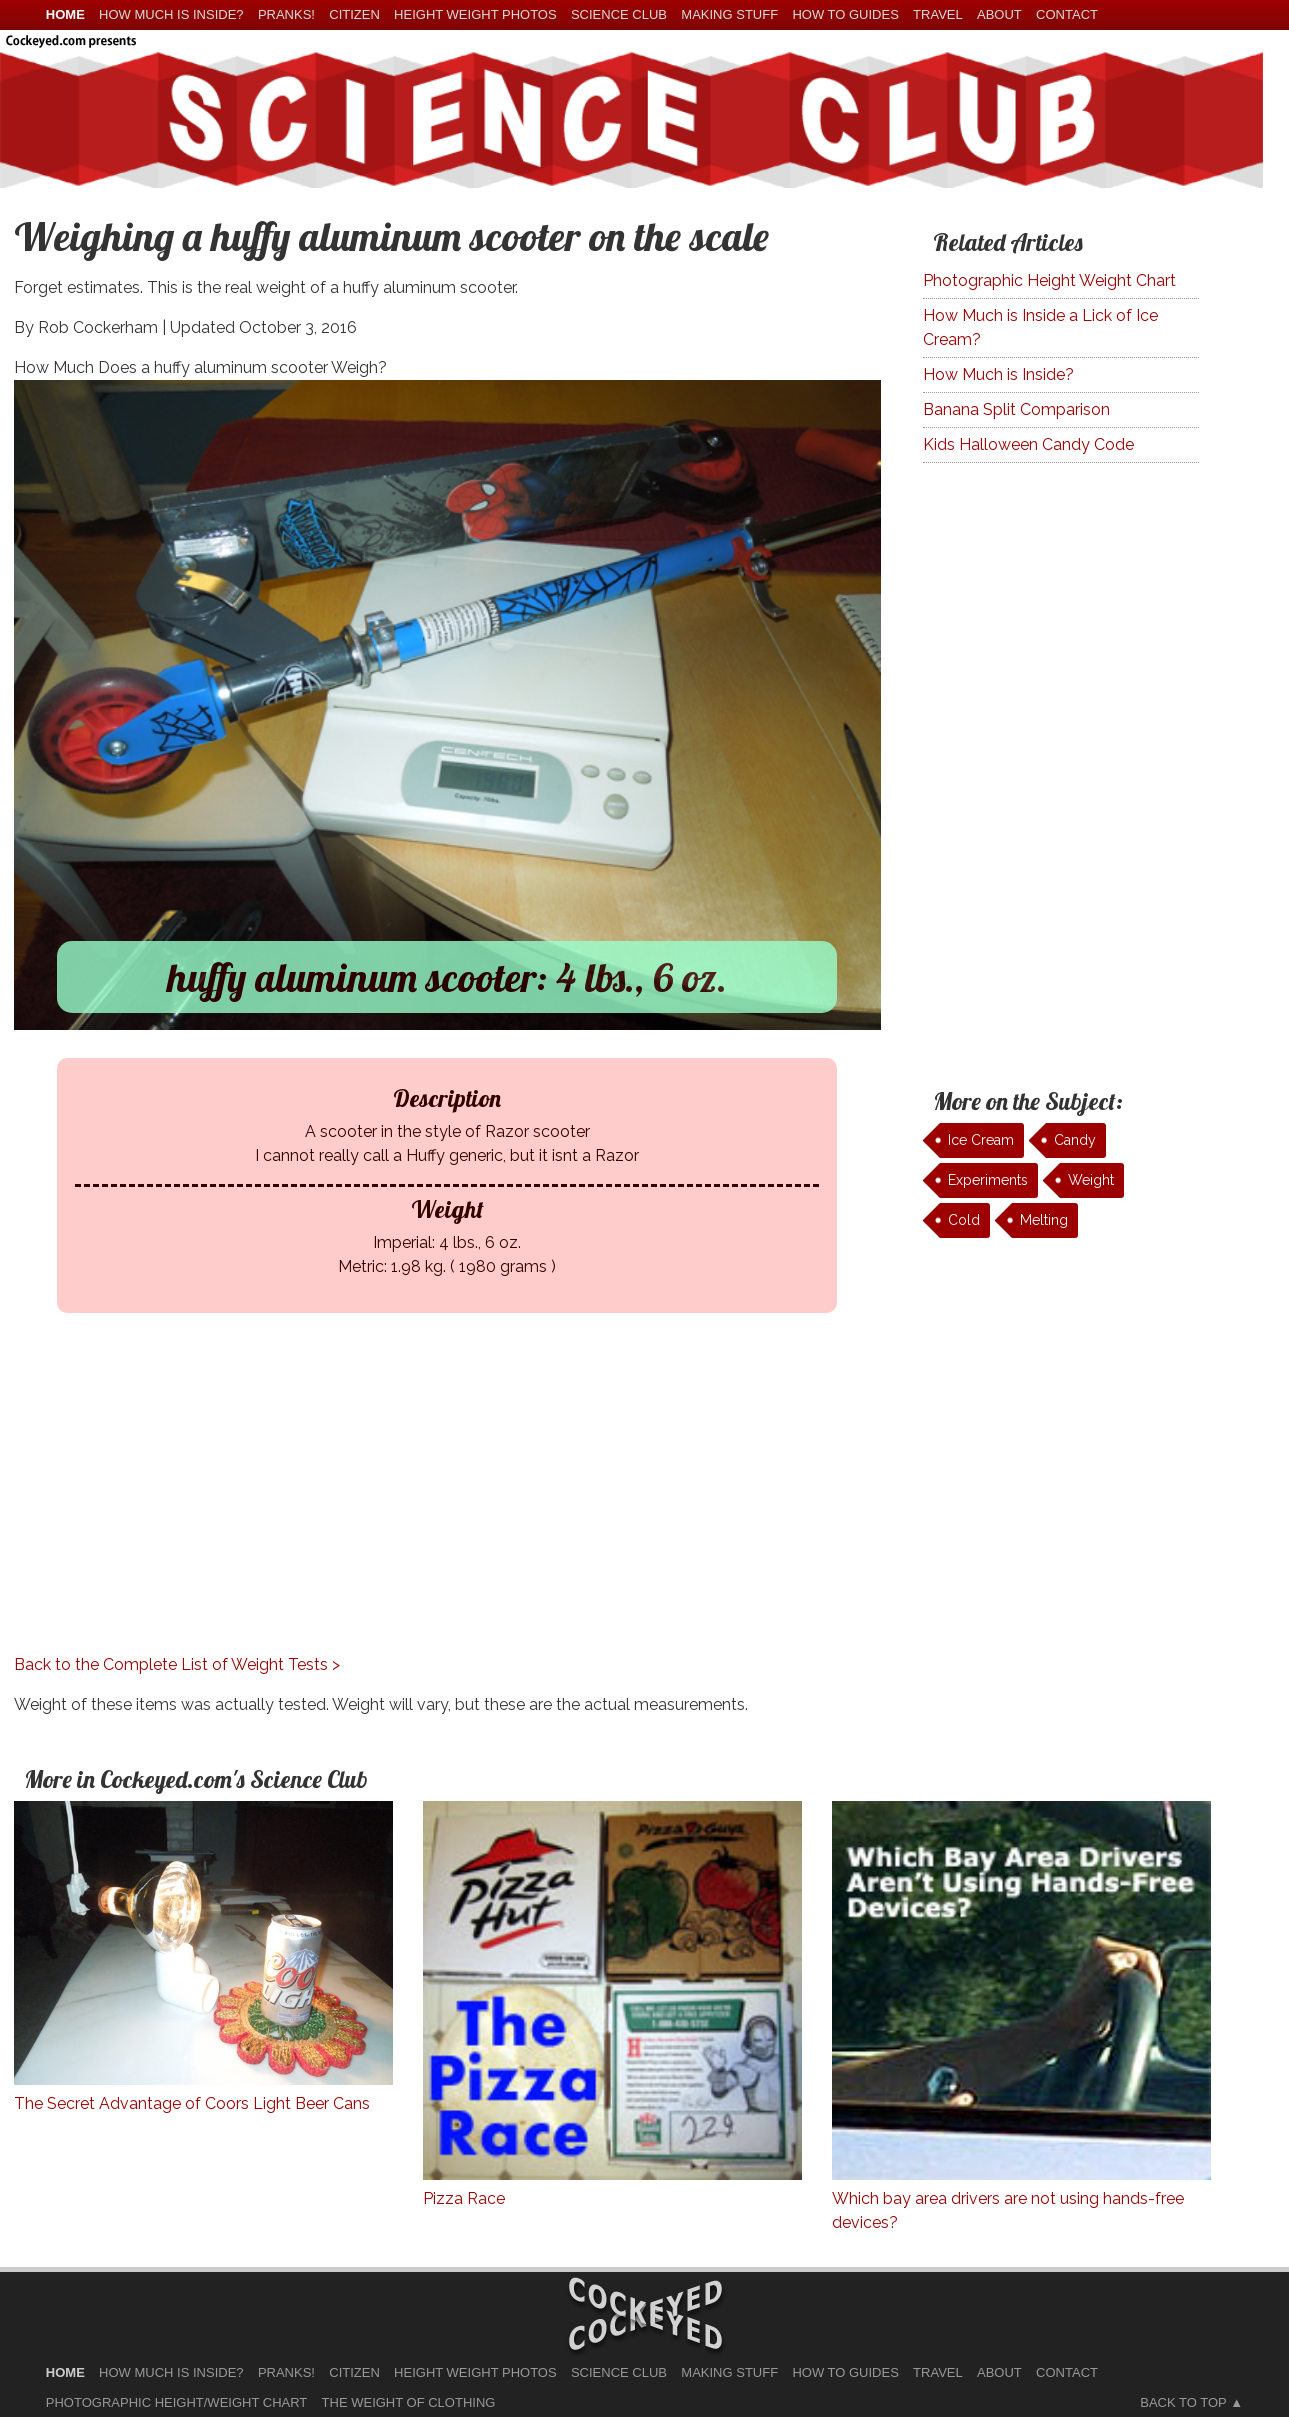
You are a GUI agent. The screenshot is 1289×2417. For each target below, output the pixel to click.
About (999, 14)
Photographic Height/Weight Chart (176, 2402)
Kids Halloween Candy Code (1028, 444)
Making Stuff (729, 14)
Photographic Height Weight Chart (1049, 280)
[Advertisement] (447, 1513)
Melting (1044, 1220)
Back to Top (1183, 2402)
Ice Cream (981, 1140)
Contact (1067, 14)
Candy (1075, 1140)
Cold (964, 1220)
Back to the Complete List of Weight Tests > (177, 1664)
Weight (1091, 1180)
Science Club (619, 14)
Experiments (988, 1180)
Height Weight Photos (475, 14)
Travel (938, 14)
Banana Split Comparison (1016, 409)
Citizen (354, 14)
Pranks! (286, 14)
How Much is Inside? (998, 374)
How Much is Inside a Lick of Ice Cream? (1040, 327)
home (65, 14)
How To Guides (845, 14)
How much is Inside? (171, 14)
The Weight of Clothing (409, 2402)
